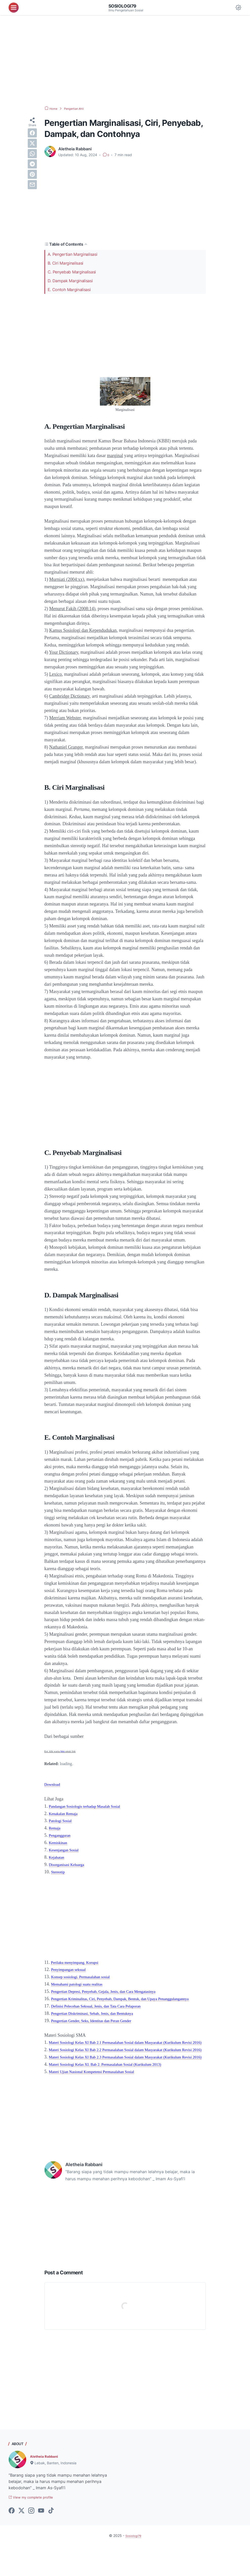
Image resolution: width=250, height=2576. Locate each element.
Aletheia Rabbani (46, 2485)
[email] (32, 184)
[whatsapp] (32, 153)
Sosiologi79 (125, 6)
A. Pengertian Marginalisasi (72, 254)
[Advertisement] (125, 60)
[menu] (14, 8)
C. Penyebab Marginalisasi (72, 271)
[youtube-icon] (41, 2541)
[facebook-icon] (12, 2541)
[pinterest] (32, 174)
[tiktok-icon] (51, 2541)
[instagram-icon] (31, 2541)
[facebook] (32, 132)
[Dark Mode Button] (238, 8)
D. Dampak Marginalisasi (70, 280)
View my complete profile (36, 2526)
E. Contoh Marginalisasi (69, 289)
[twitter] (32, 143)
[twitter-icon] (21, 2541)
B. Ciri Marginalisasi (66, 263)
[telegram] (32, 163)
